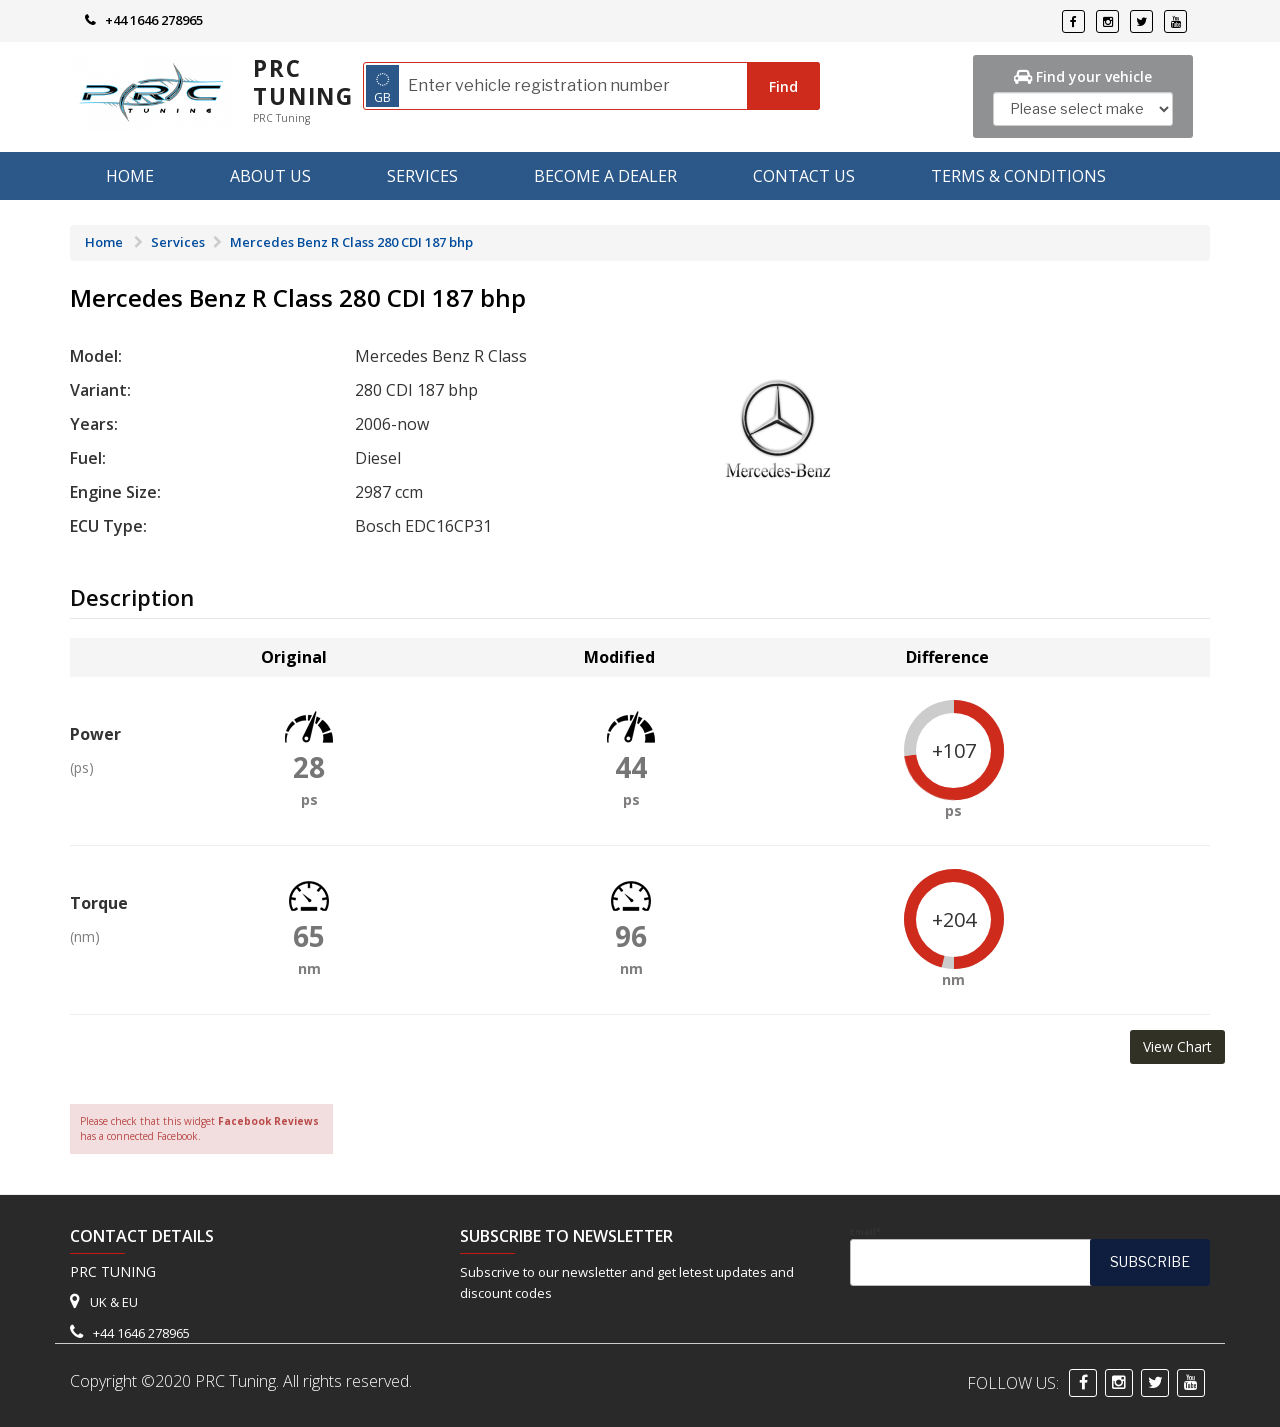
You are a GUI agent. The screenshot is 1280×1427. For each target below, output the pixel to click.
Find (783, 86)
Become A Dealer (605, 176)
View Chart (1177, 1046)
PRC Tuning (303, 82)
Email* (1030, 1256)
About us (270, 176)
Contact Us (804, 176)
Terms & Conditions (1018, 176)
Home (130, 176)
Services (422, 176)
